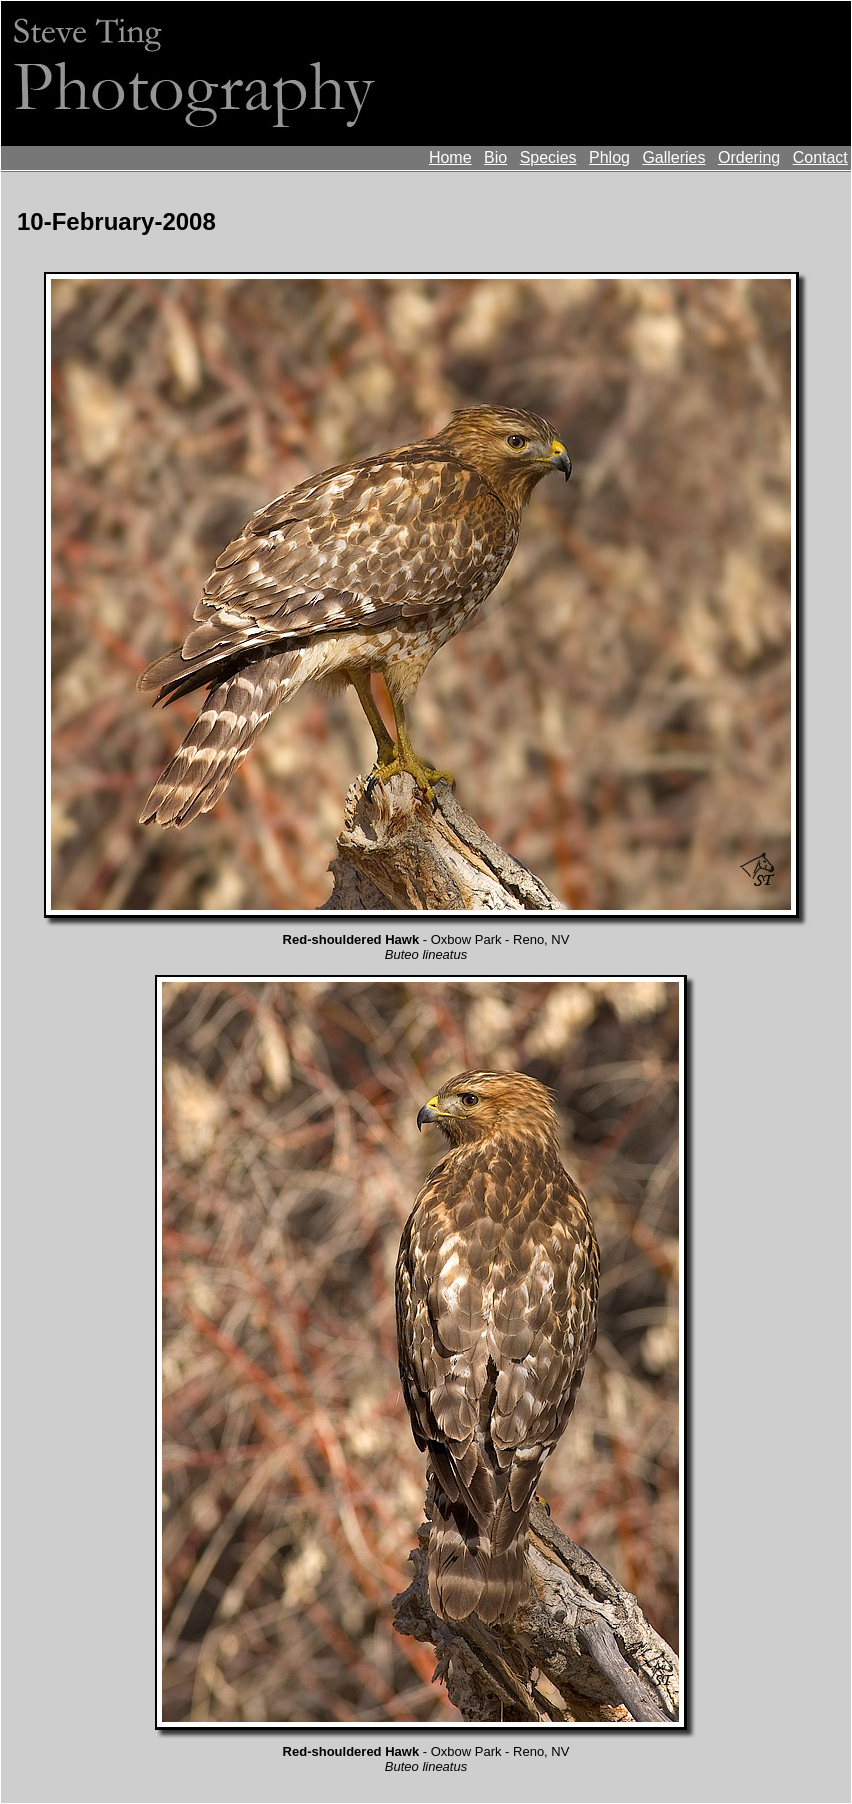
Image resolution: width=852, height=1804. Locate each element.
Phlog (609, 157)
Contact (820, 157)
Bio (495, 157)
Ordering (749, 157)
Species (548, 157)
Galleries (673, 157)
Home (450, 157)
